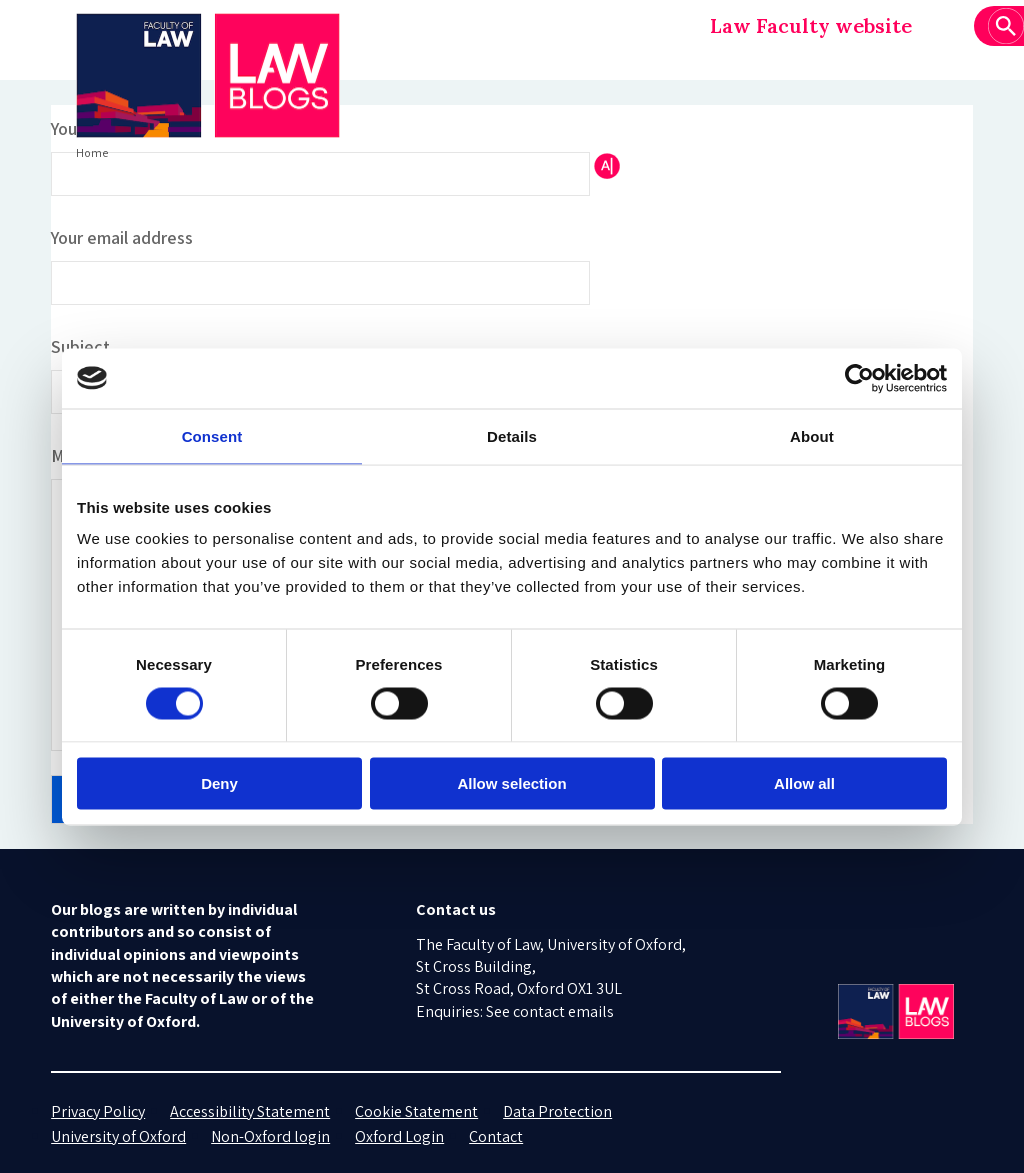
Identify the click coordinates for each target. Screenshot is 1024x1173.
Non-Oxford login (270, 1136)
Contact (496, 1136)
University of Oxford (118, 1136)
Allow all (804, 783)
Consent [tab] (212, 435)
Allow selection (511, 783)
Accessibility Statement (250, 1111)
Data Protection (557, 1111)
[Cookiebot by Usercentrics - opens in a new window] (859, 378)
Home (92, 152)
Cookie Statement (416, 1111)
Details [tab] (512, 435)
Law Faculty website (811, 25)
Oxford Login (399, 1136)
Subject (80, 346)
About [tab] (812, 435)
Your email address (122, 237)
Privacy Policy (98, 1111)
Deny (219, 783)
